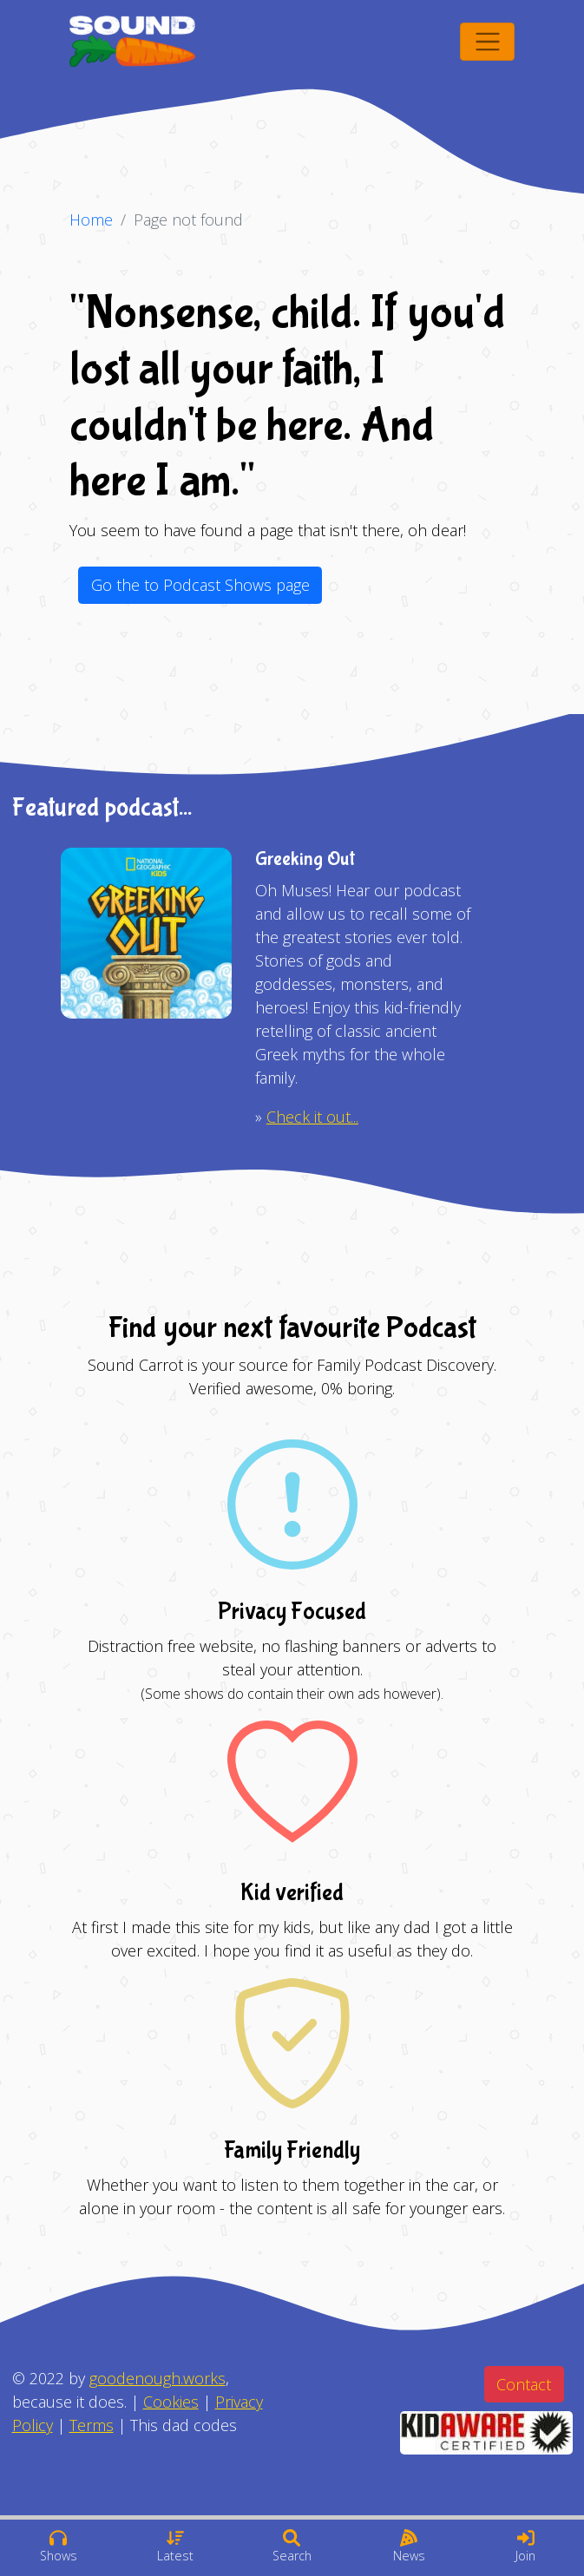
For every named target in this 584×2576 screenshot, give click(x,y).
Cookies (171, 2401)
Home (91, 219)
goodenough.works (157, 2378)
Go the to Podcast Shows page (200, 584)
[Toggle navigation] (487, 42)
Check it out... (312, 1116)
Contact (523, 2384)
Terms (91, 2425)
